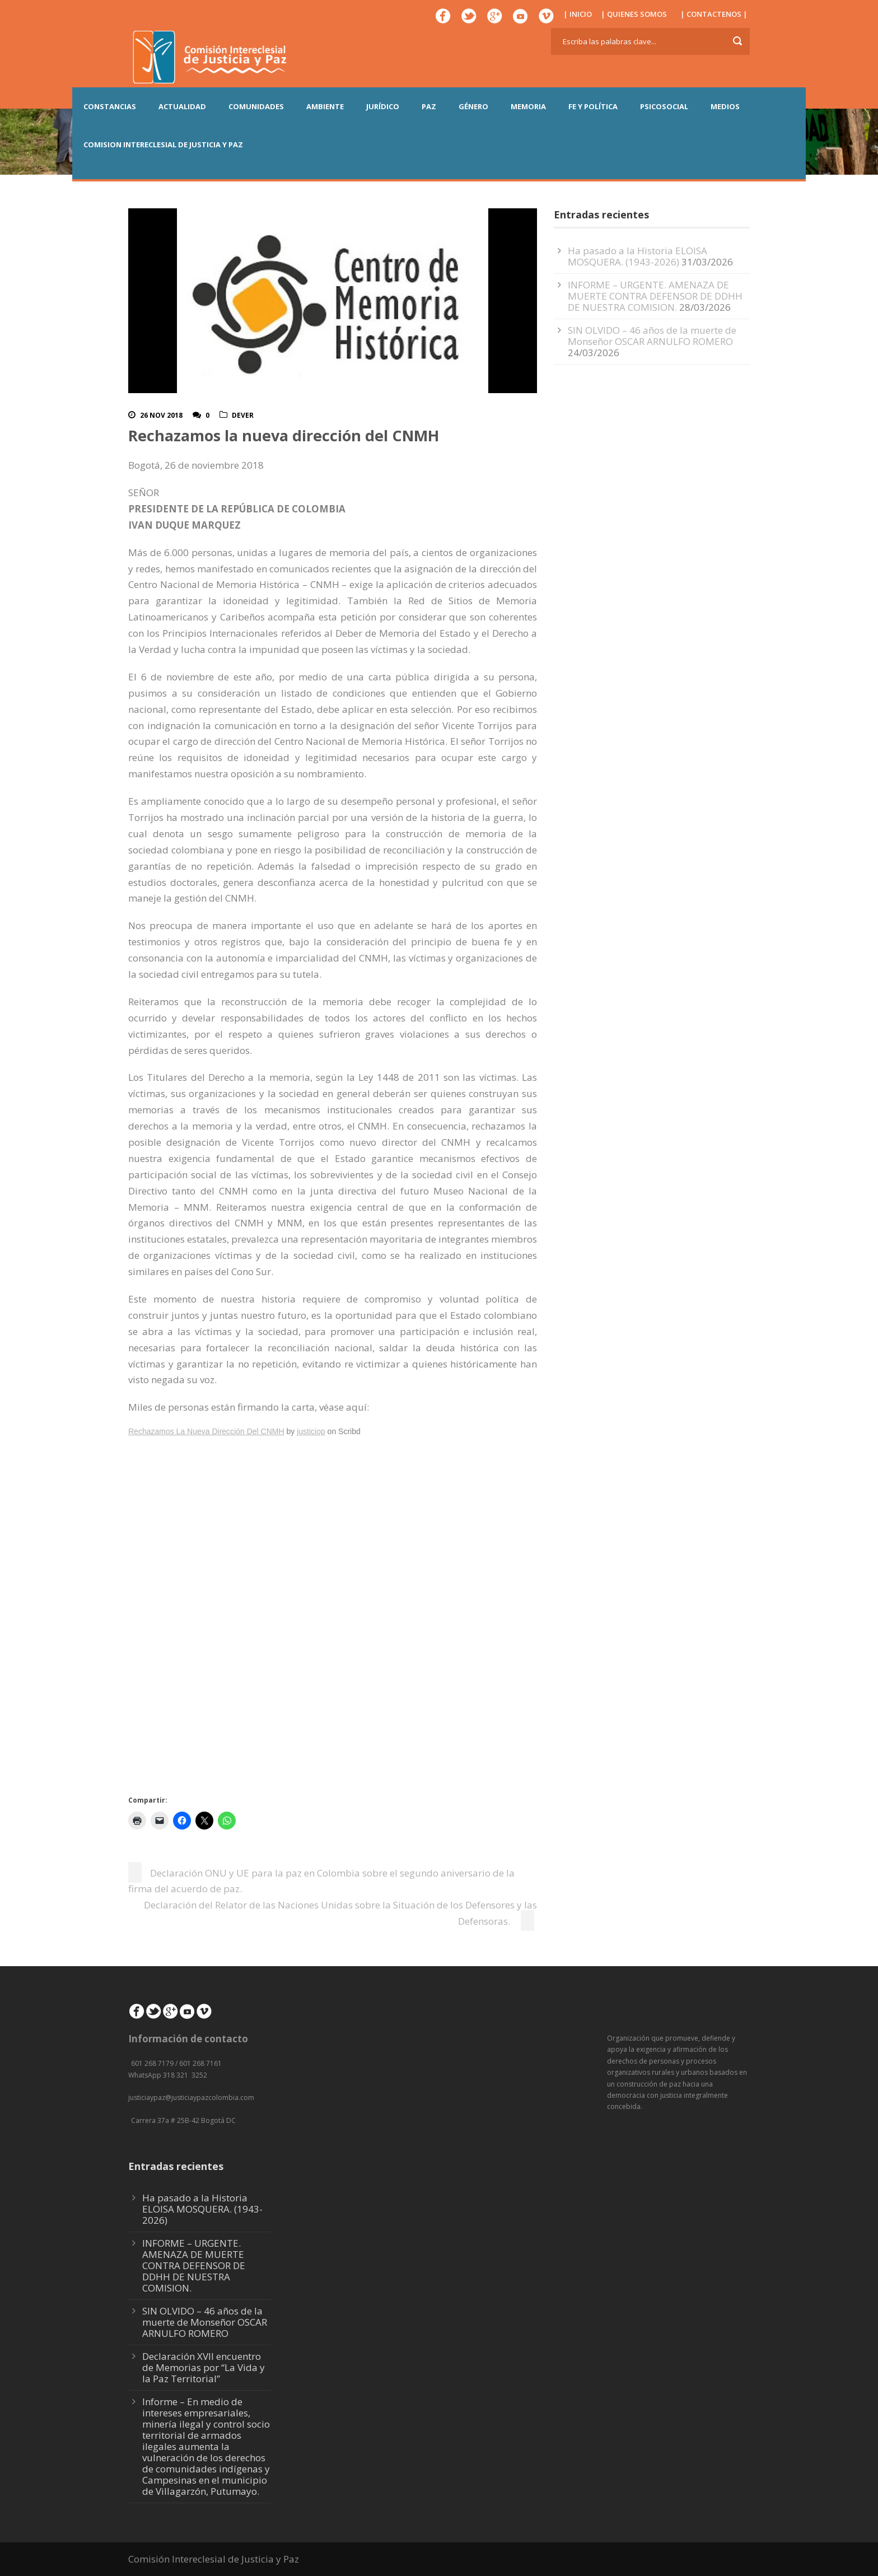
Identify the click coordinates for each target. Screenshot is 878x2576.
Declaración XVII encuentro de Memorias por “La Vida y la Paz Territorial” (203, 2367)
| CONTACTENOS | (714, 14)
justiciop (311, 1431)
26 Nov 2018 (161, 415)
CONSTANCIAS (109, 106)
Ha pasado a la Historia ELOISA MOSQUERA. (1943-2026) (637, 256)
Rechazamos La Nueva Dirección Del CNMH (206, 1431)
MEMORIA (528, 106)
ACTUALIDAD (182, 106)
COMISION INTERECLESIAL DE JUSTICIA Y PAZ (163, 144)
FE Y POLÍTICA (593, 106)
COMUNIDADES (256, 106)
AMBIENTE (325, 106)
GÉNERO (473, 106)
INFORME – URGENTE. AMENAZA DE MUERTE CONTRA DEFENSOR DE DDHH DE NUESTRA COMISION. (655, 296)
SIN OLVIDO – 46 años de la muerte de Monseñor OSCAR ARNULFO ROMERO (652, 336)
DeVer (243, 415)
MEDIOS (725, 106)
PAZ (429, 106)
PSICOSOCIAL (664, 106)
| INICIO (577, 14)
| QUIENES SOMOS (634, 14)
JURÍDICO (382, 106)
